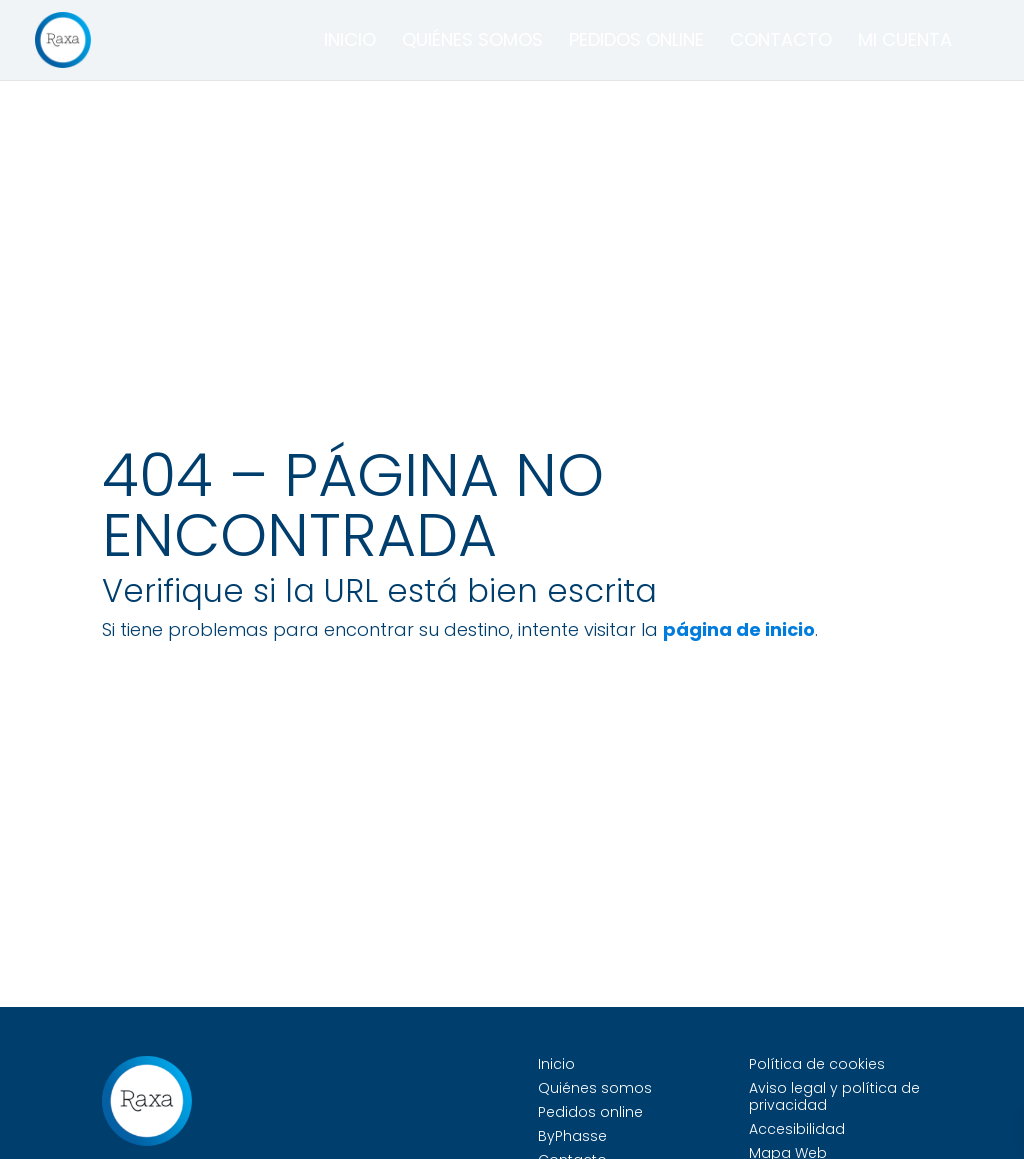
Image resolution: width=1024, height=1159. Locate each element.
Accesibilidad (797, 1129)
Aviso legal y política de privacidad (834, 1096)
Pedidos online (636, 42)
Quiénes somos (472, 42)
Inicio (350, 42)
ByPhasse (572, 1136)
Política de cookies (817, 1064)
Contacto (781, 42)
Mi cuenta (905, 42)
